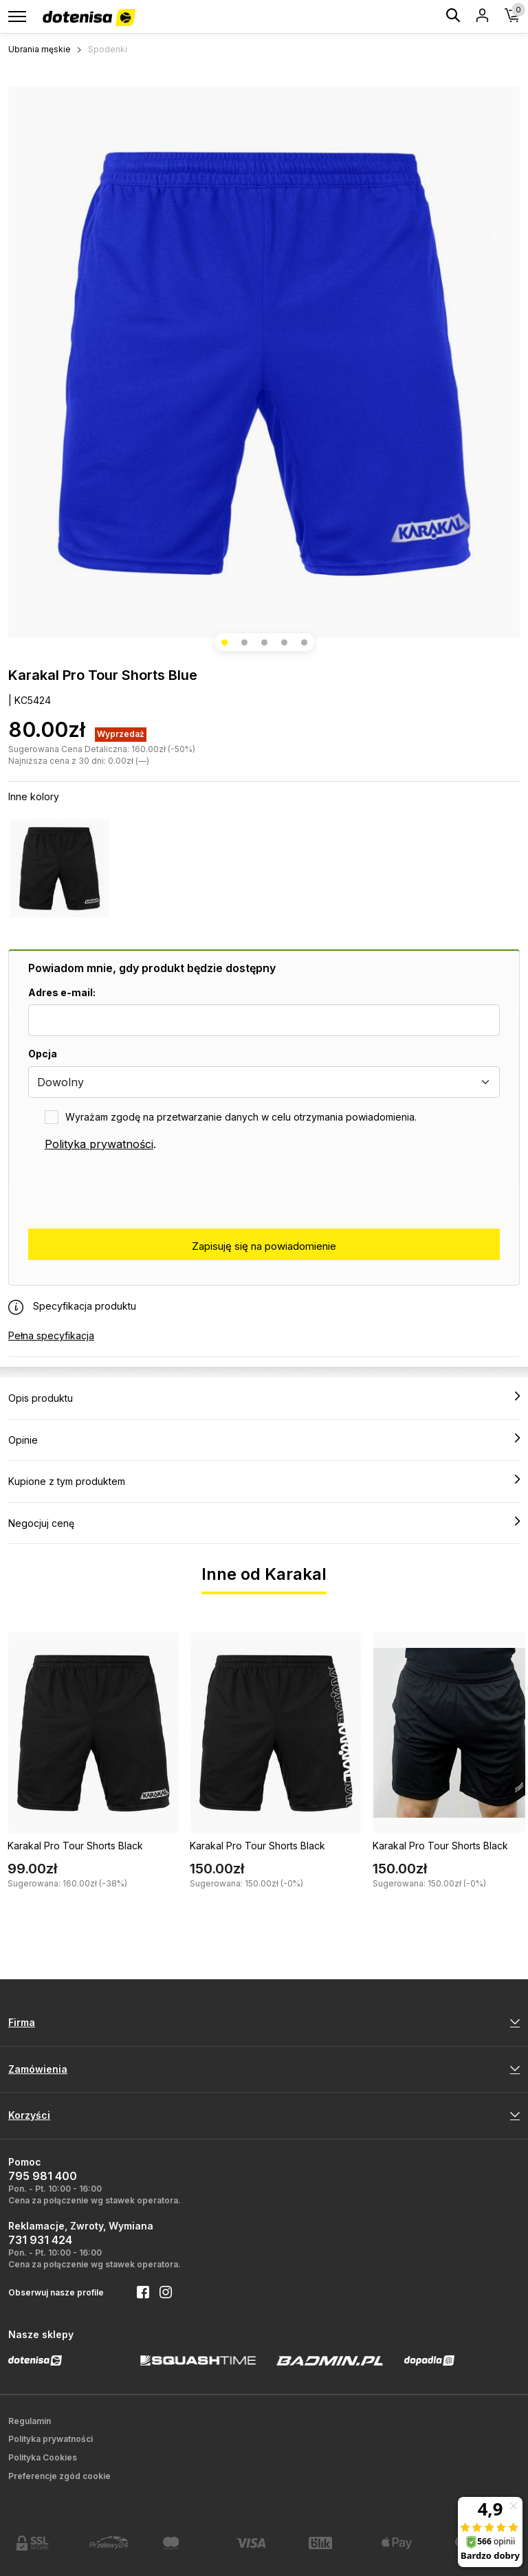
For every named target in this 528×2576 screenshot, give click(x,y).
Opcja (42, 1053)
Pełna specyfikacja (51, 1335)
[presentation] (132, 1191)
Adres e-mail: (62, 992)
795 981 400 (42, 2176)
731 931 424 (40, 2240)
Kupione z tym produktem (264, 1481)
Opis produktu (264, 1397)
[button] (224, 642)
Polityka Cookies (42, 2457)
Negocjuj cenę (264, 1523)
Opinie (264, 1439)
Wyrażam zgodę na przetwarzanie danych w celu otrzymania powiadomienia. (241, 1117)
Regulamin (29, 2421)
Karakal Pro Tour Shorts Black (75, 1845)
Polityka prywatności (99, 1144)
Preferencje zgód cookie (59, 2476)
